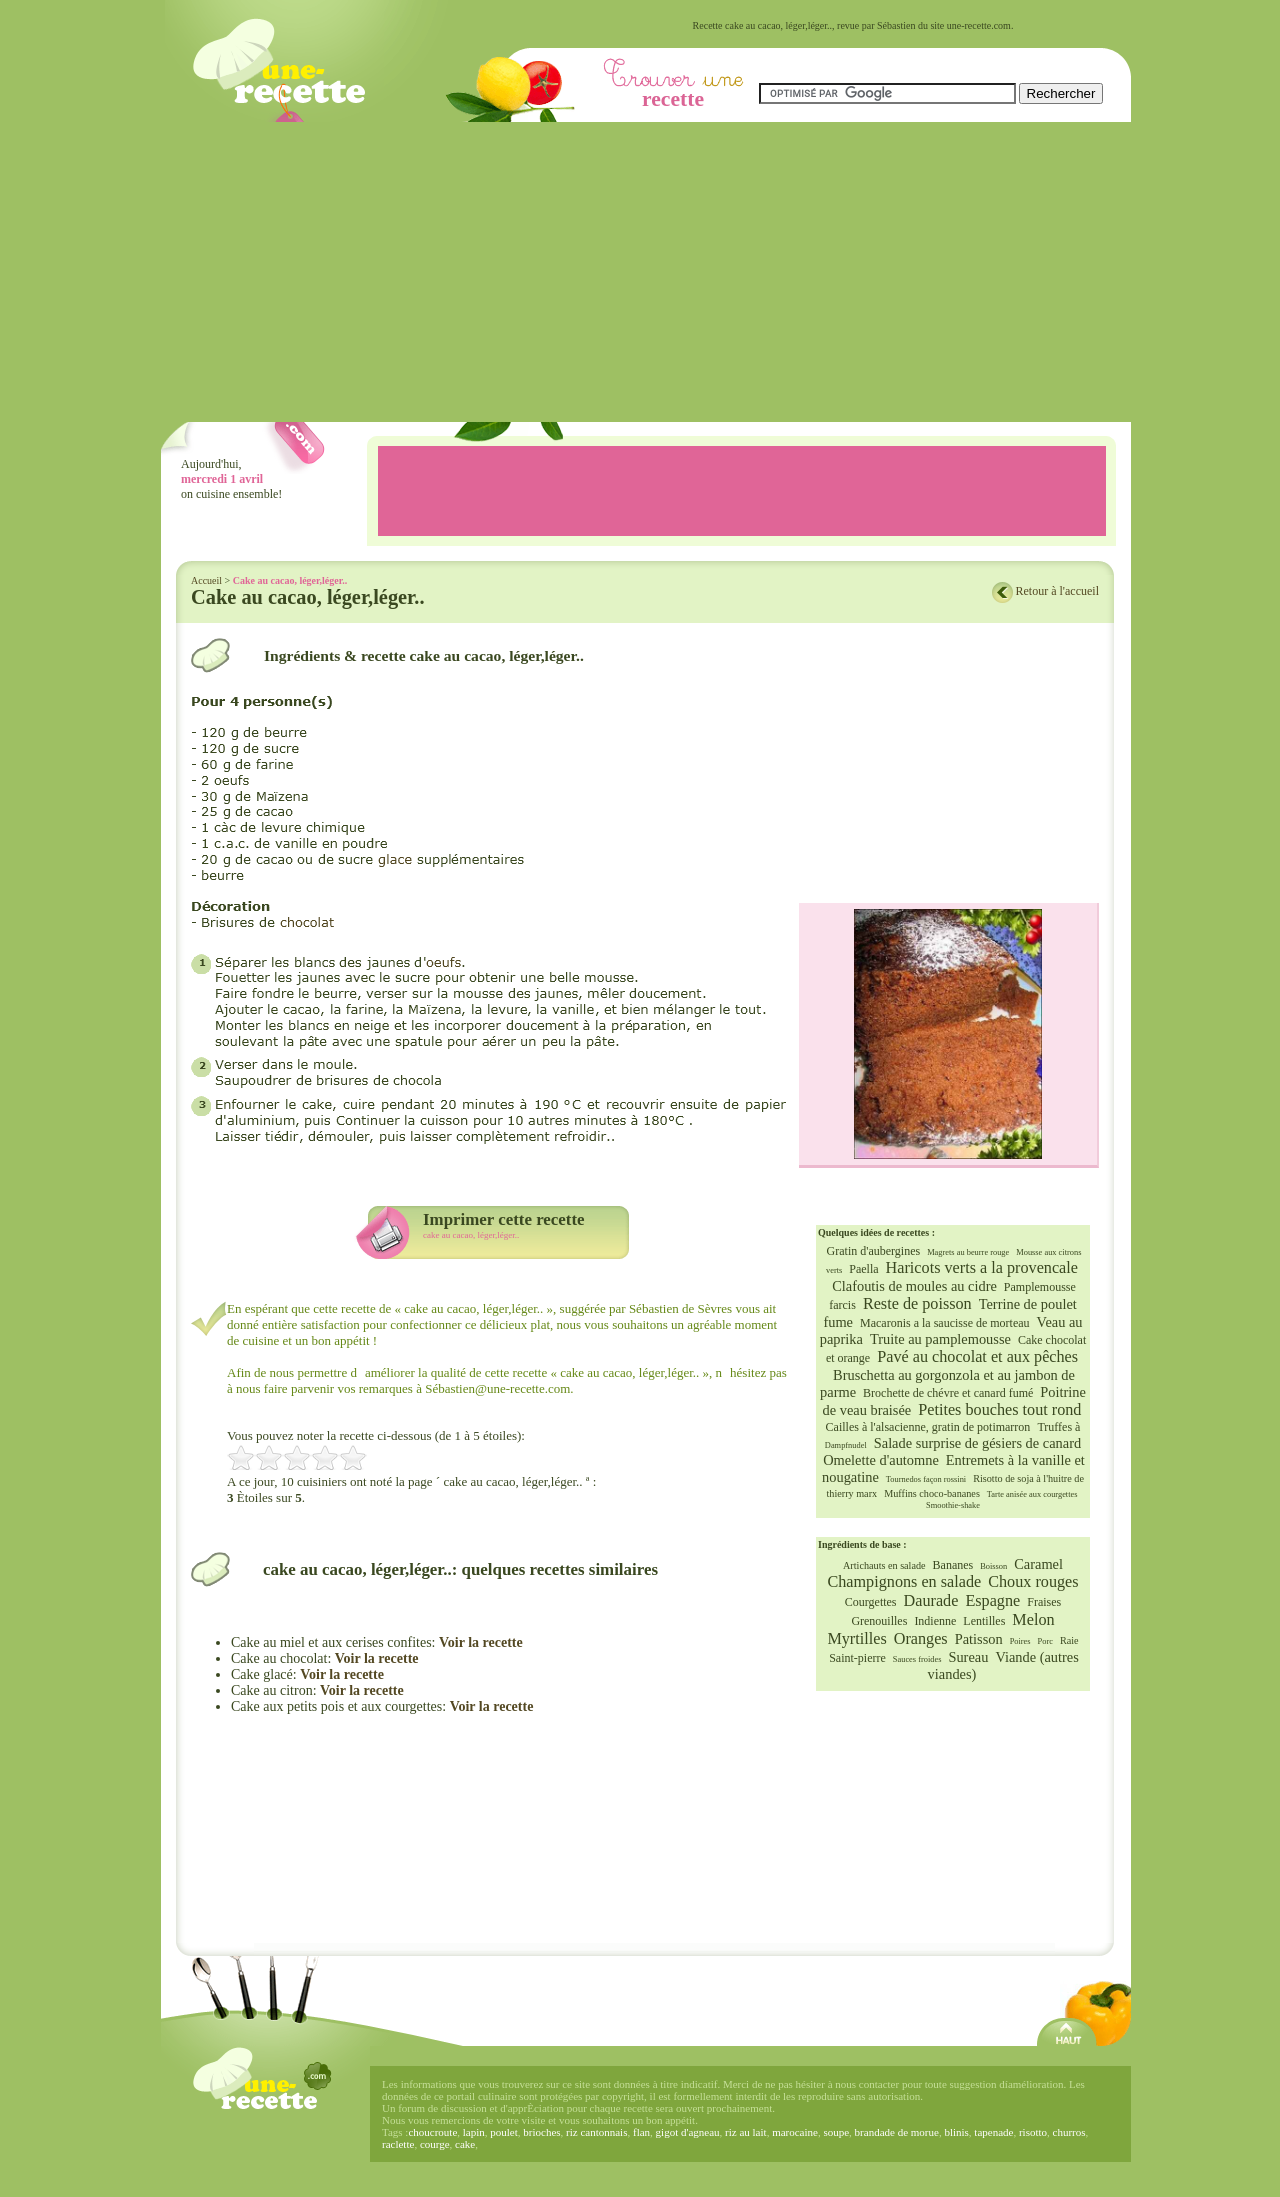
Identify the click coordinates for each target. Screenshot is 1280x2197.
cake (465, 2144)
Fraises (1044, 1602)
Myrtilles (856, 1639)
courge (435, 2144)
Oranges (921, 1639)
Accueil (206, 580)
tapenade (993, 2132)
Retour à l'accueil (1057, 591)
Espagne (992, 1601)
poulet (504, 2132)
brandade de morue (897, 2132)
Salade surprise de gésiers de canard (977, 1443)
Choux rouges (1033, 1582)
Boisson (993, 1566)
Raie (1069, 1640)
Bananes (953, 1565)
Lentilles (984, 1621)
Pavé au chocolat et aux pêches (977, 1357)
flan (641, 2132)
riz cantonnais (596, 2132)
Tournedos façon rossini (926, 1479)
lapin (474, 2132)
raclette (398, 2144)
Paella (863, 1269)
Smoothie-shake (953, 1505)
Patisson (979, 1639)
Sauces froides (917, 1659)
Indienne (935, 1621)
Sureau (968, 1657)
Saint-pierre (857, 1658)
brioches (541, 2132)
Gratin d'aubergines (874, 1251)
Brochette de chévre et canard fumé (948, 1393)
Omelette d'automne (881, 1460)
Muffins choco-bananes (932, 1493)
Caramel (1038, 1564)
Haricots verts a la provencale (982, 1268)
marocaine (795, 2132)
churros (1069, 2132)
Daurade (931, 1601)
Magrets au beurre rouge (968, 1252)
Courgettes (871, 1602)
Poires (1020, 1641)
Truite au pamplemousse (940, 1339)
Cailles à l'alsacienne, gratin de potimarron (928, 1427)
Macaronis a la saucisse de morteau (945, 1323)
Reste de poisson (917, 1304)
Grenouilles (879, 1621)
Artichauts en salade (884, 1565)
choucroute (432, 2132)
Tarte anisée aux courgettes (1032, 1494)
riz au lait (746, 2132)
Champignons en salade (904, 1582)
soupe (836, 2132)
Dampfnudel (846, 1445)
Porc (1045, 1641)
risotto (1033, 2132)
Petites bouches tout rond (999, 1410)
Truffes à (1058, 1427)
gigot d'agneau (688, 2132)
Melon (1033, 1620)
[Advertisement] (646, 272)
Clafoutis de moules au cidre (914, 1286)
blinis (956, 2132)
